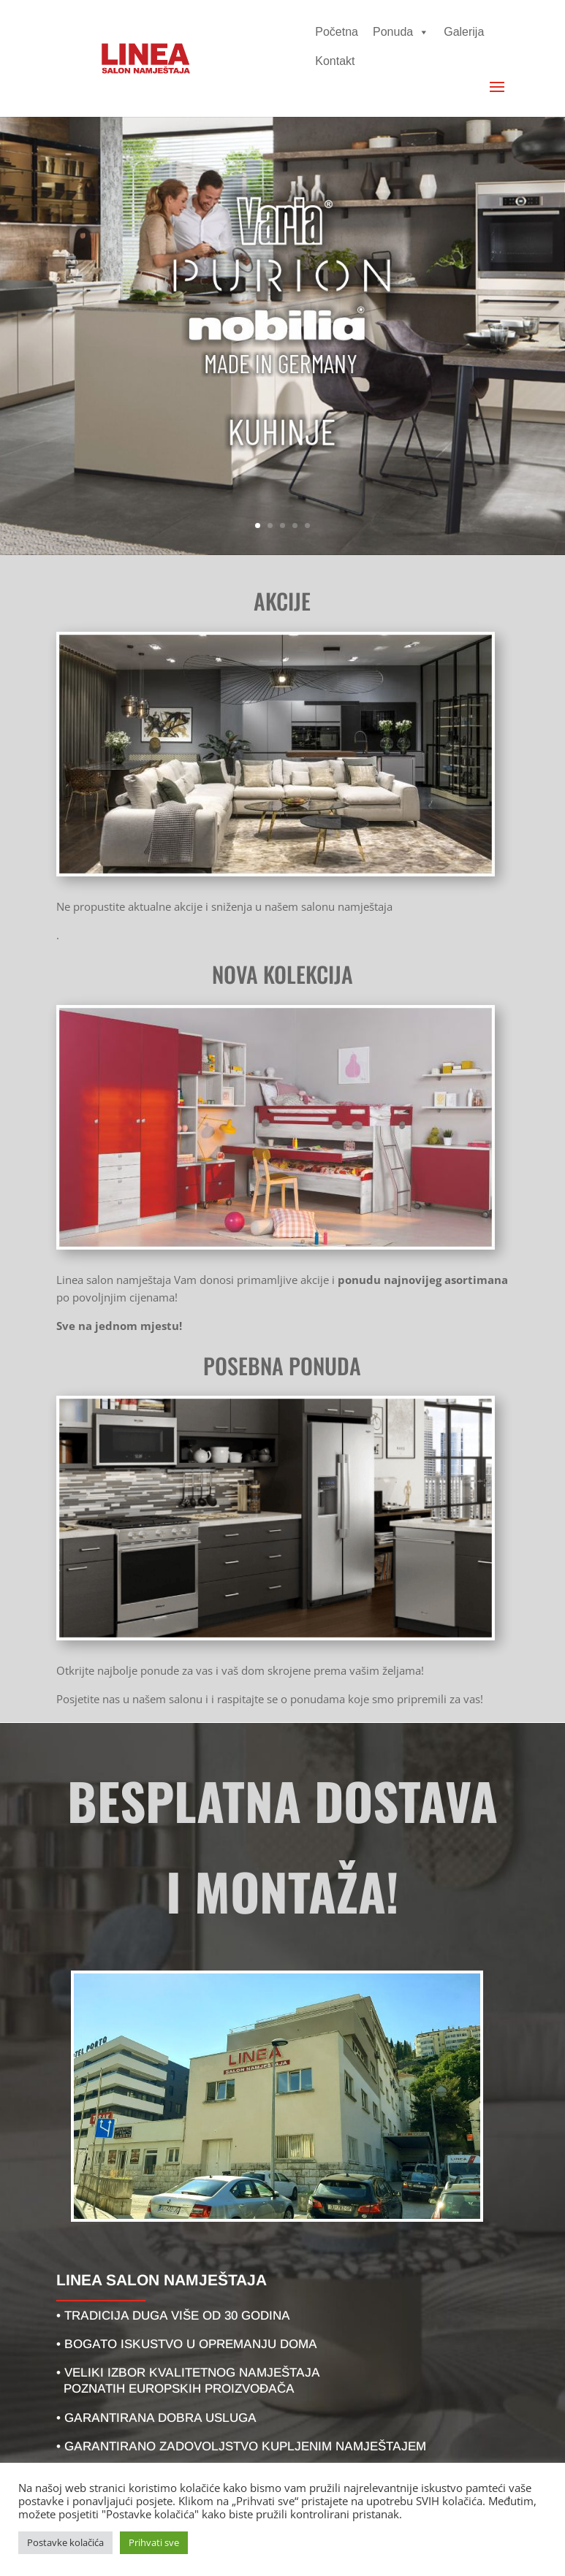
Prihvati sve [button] (154, 2542)
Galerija (464, 32)
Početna (336, 32)
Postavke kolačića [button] (65, 2542)
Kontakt (334, 61)
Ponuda (401, 32)
